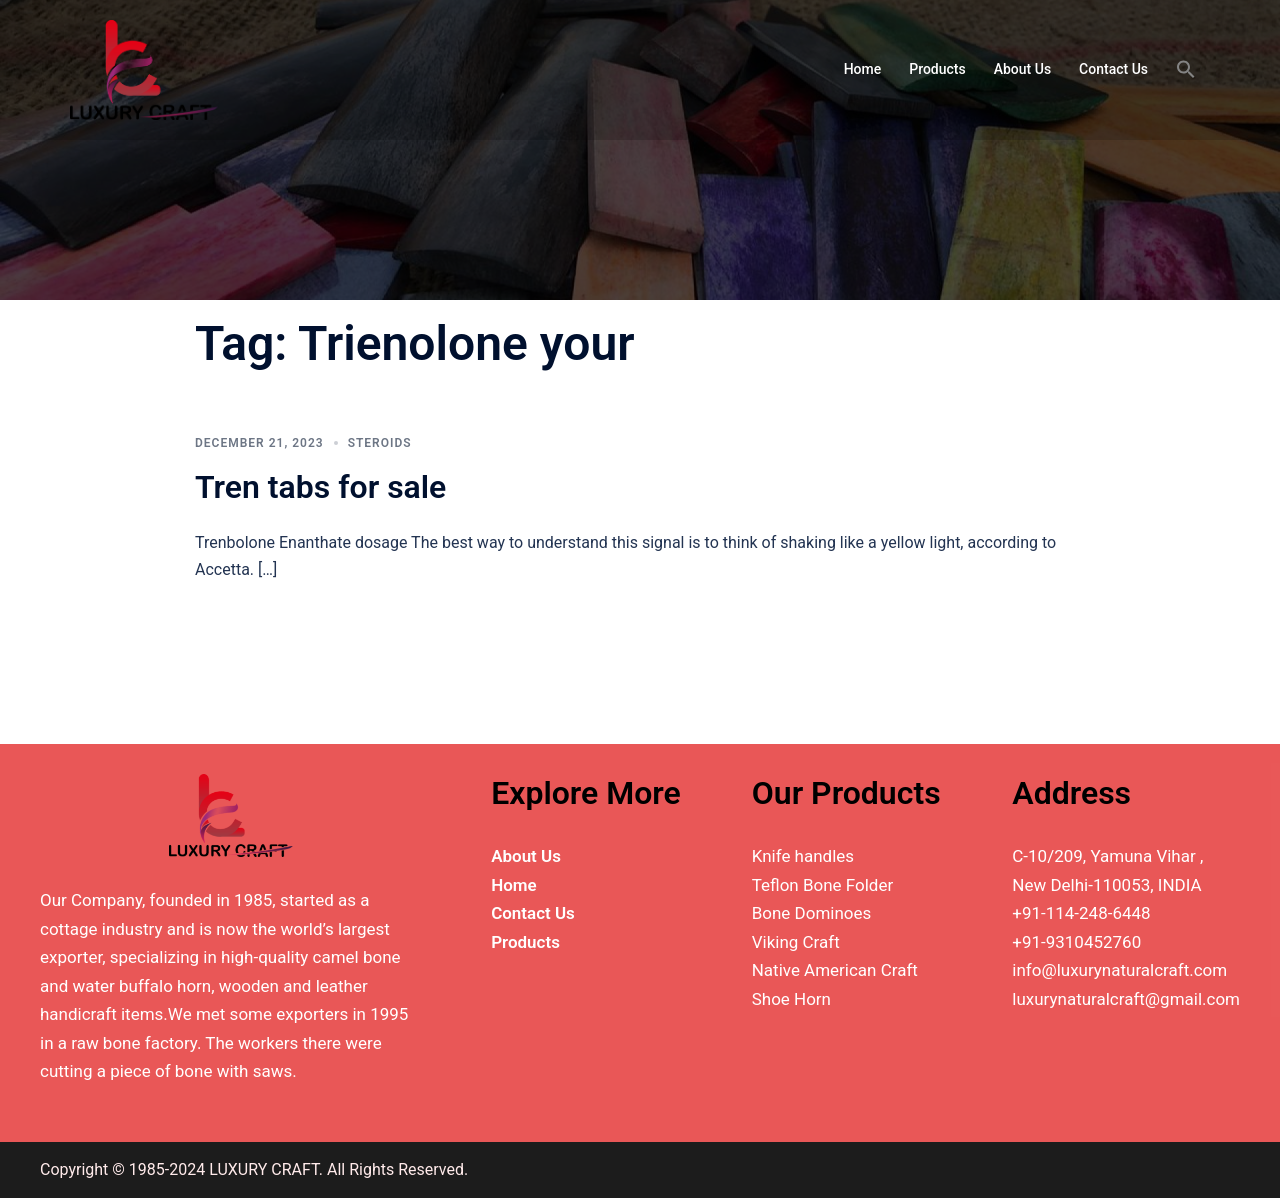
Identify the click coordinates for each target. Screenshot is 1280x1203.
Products (937, 69)
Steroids (380, 443)
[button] (1186, 70)
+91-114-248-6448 (1081, 913)
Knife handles (803, 856)
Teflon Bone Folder (823, 885)
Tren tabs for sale (320, 487)
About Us (1022, 69)
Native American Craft (835, 970)
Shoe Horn (791, 999)
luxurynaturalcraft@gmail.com (1126, 999)
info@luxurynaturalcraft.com (1119, 970)
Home (863, 69)
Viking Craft (796, 942)
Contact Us (1113, 69)
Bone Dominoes (812, 913)
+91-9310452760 (1076, 942)
